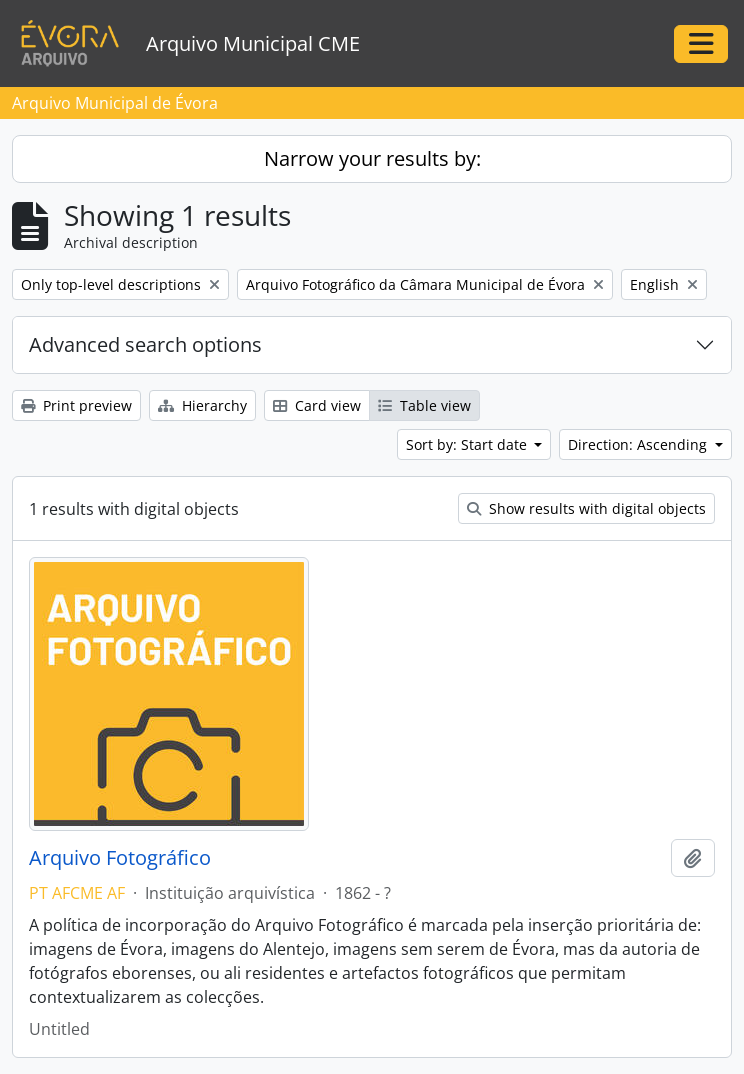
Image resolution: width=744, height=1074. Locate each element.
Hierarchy (202, 405)
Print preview (76, 405)
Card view (317, 405)
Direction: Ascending (639, 444)
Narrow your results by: (372, 158)
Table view (424, 405)
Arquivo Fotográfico (120, 858)
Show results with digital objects (586, 508)
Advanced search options (145, 344)
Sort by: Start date (468, 444)
